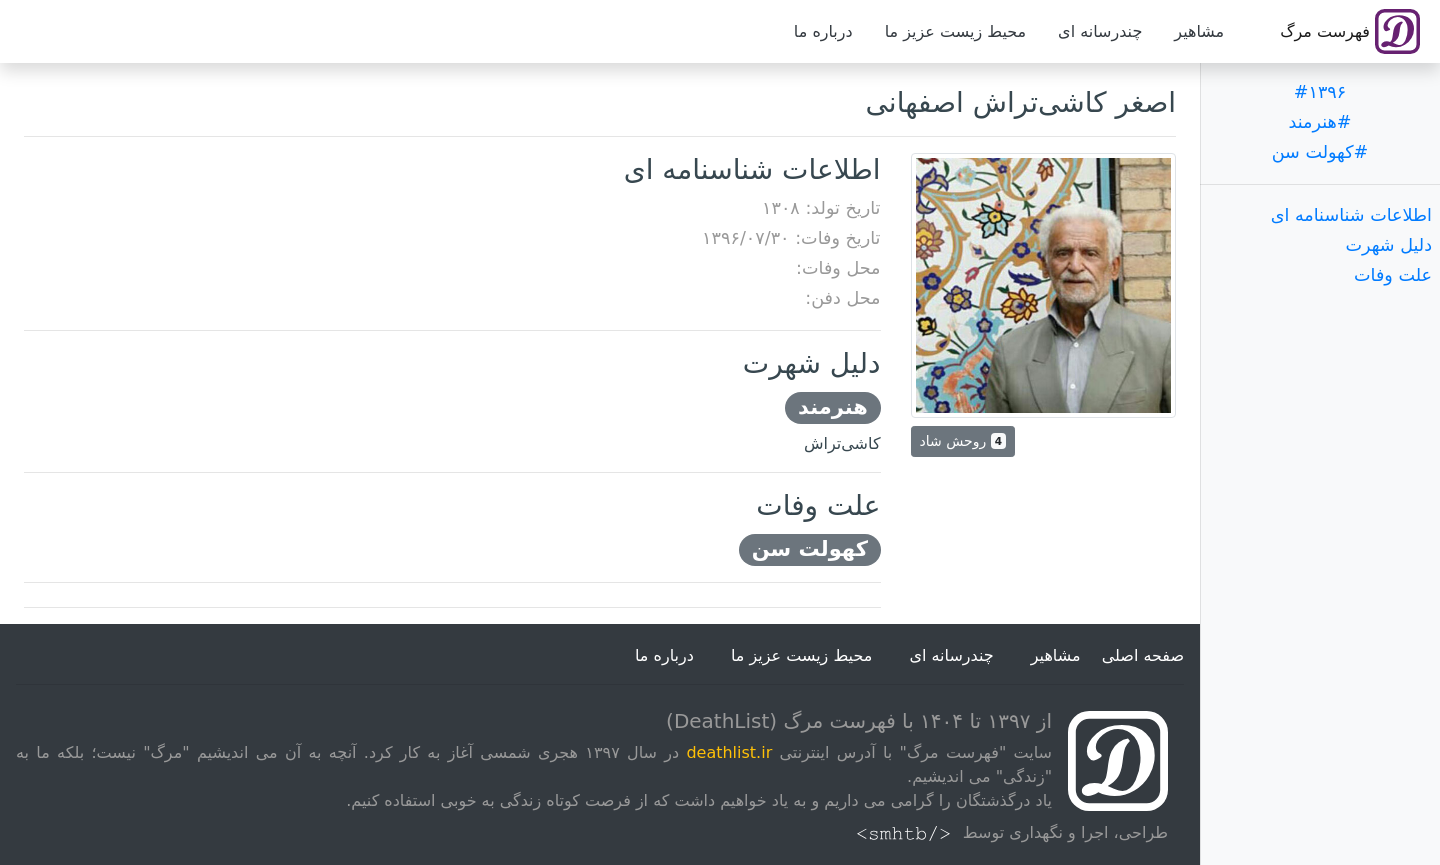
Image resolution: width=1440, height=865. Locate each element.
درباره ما (823, 31)
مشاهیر (1199, 31)
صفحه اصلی (1143, 655)
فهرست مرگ (1350, 31)
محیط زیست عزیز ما (955, 31)
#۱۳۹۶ (1320, 92)
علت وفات (1393, 275)
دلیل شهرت (1388, 245)
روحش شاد (963, 441)
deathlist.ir (729, 752)
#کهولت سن (1320, 152)
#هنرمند (1319, 122)
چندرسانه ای (1100, 31)
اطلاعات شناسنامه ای (1351, 215)
